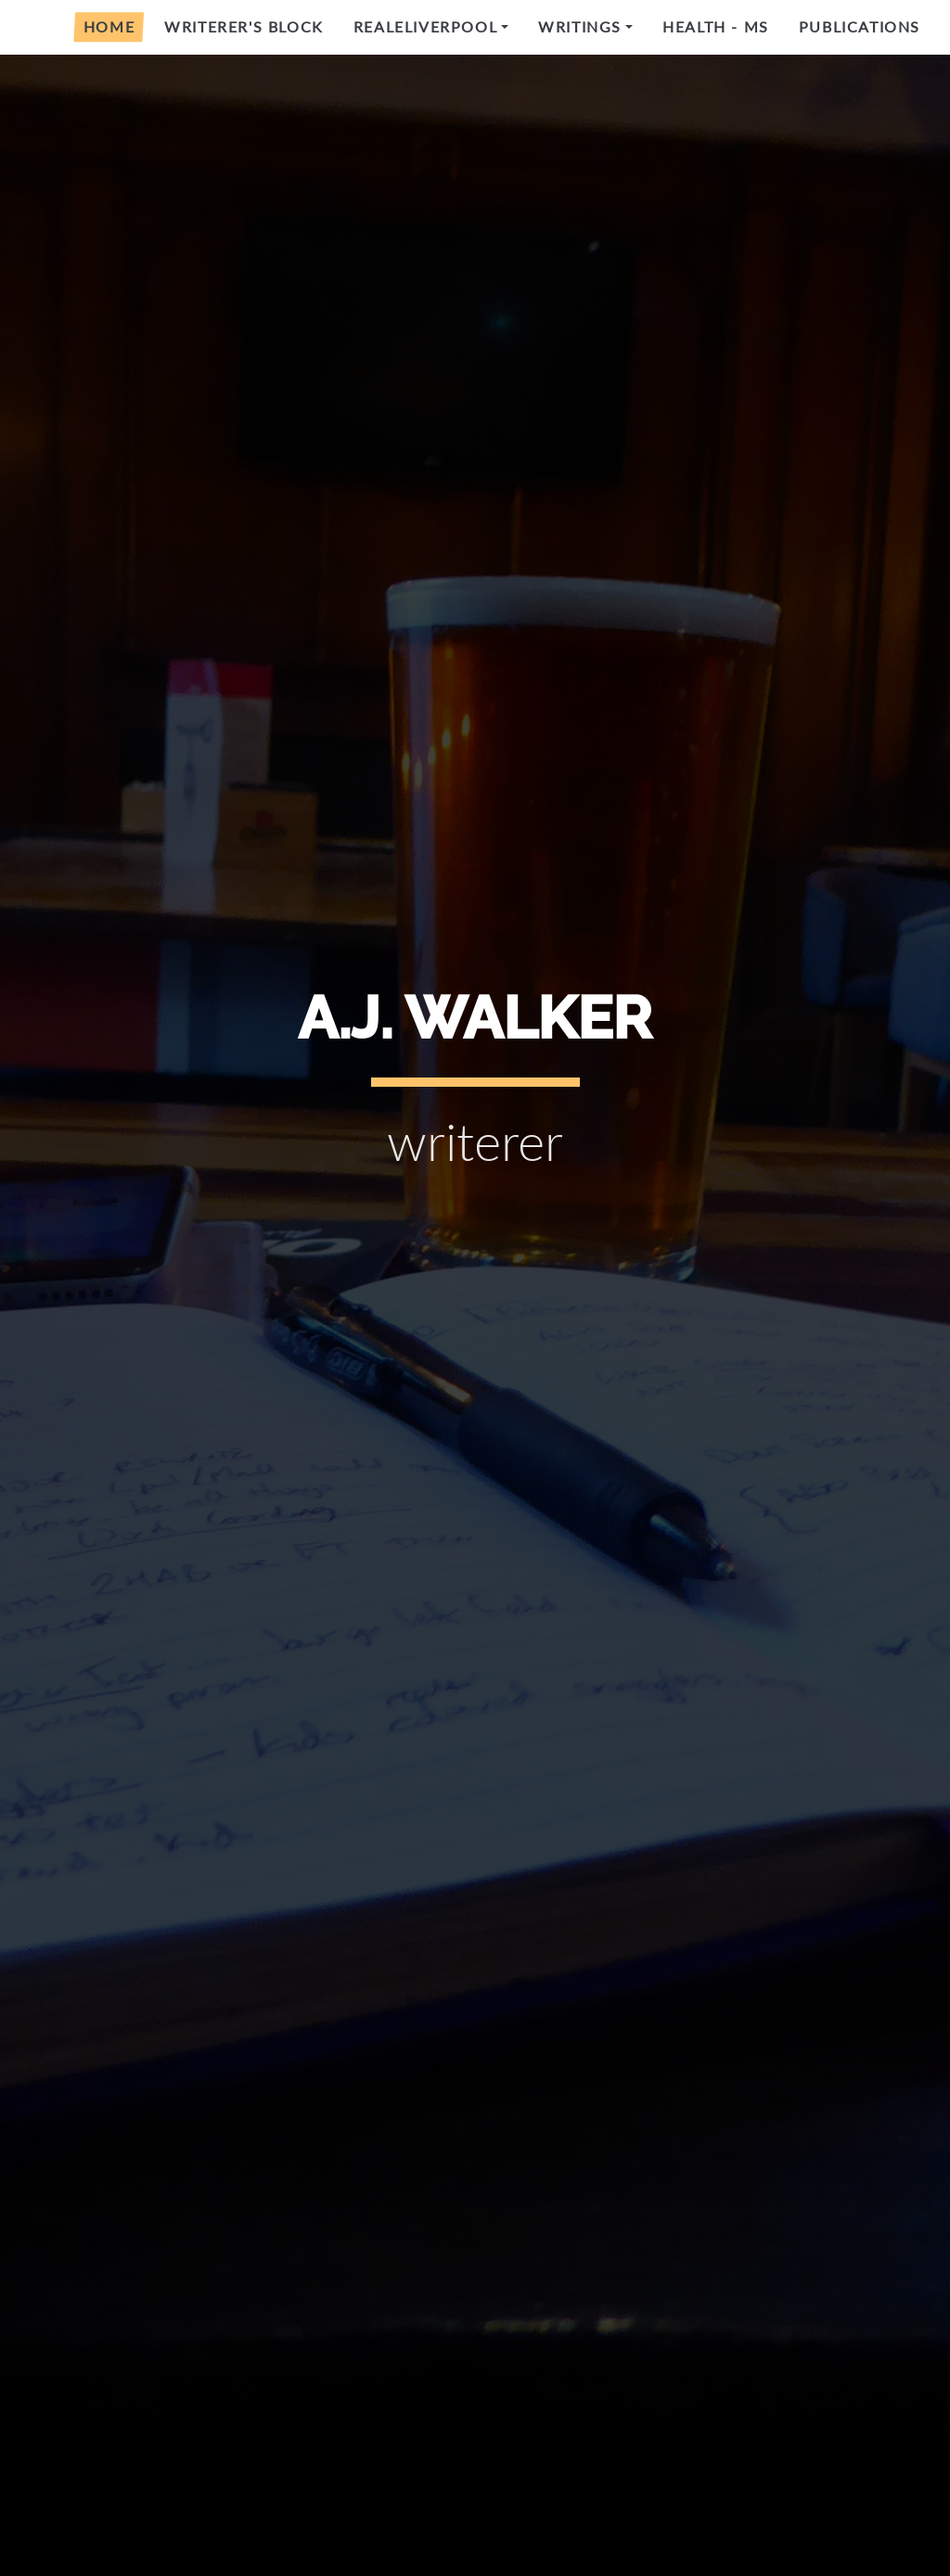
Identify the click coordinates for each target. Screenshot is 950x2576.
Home (109, 26)
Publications (859, 26)
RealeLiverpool (425, 26)
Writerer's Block (244, 26)
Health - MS (715, 26)
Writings (580, 26)
